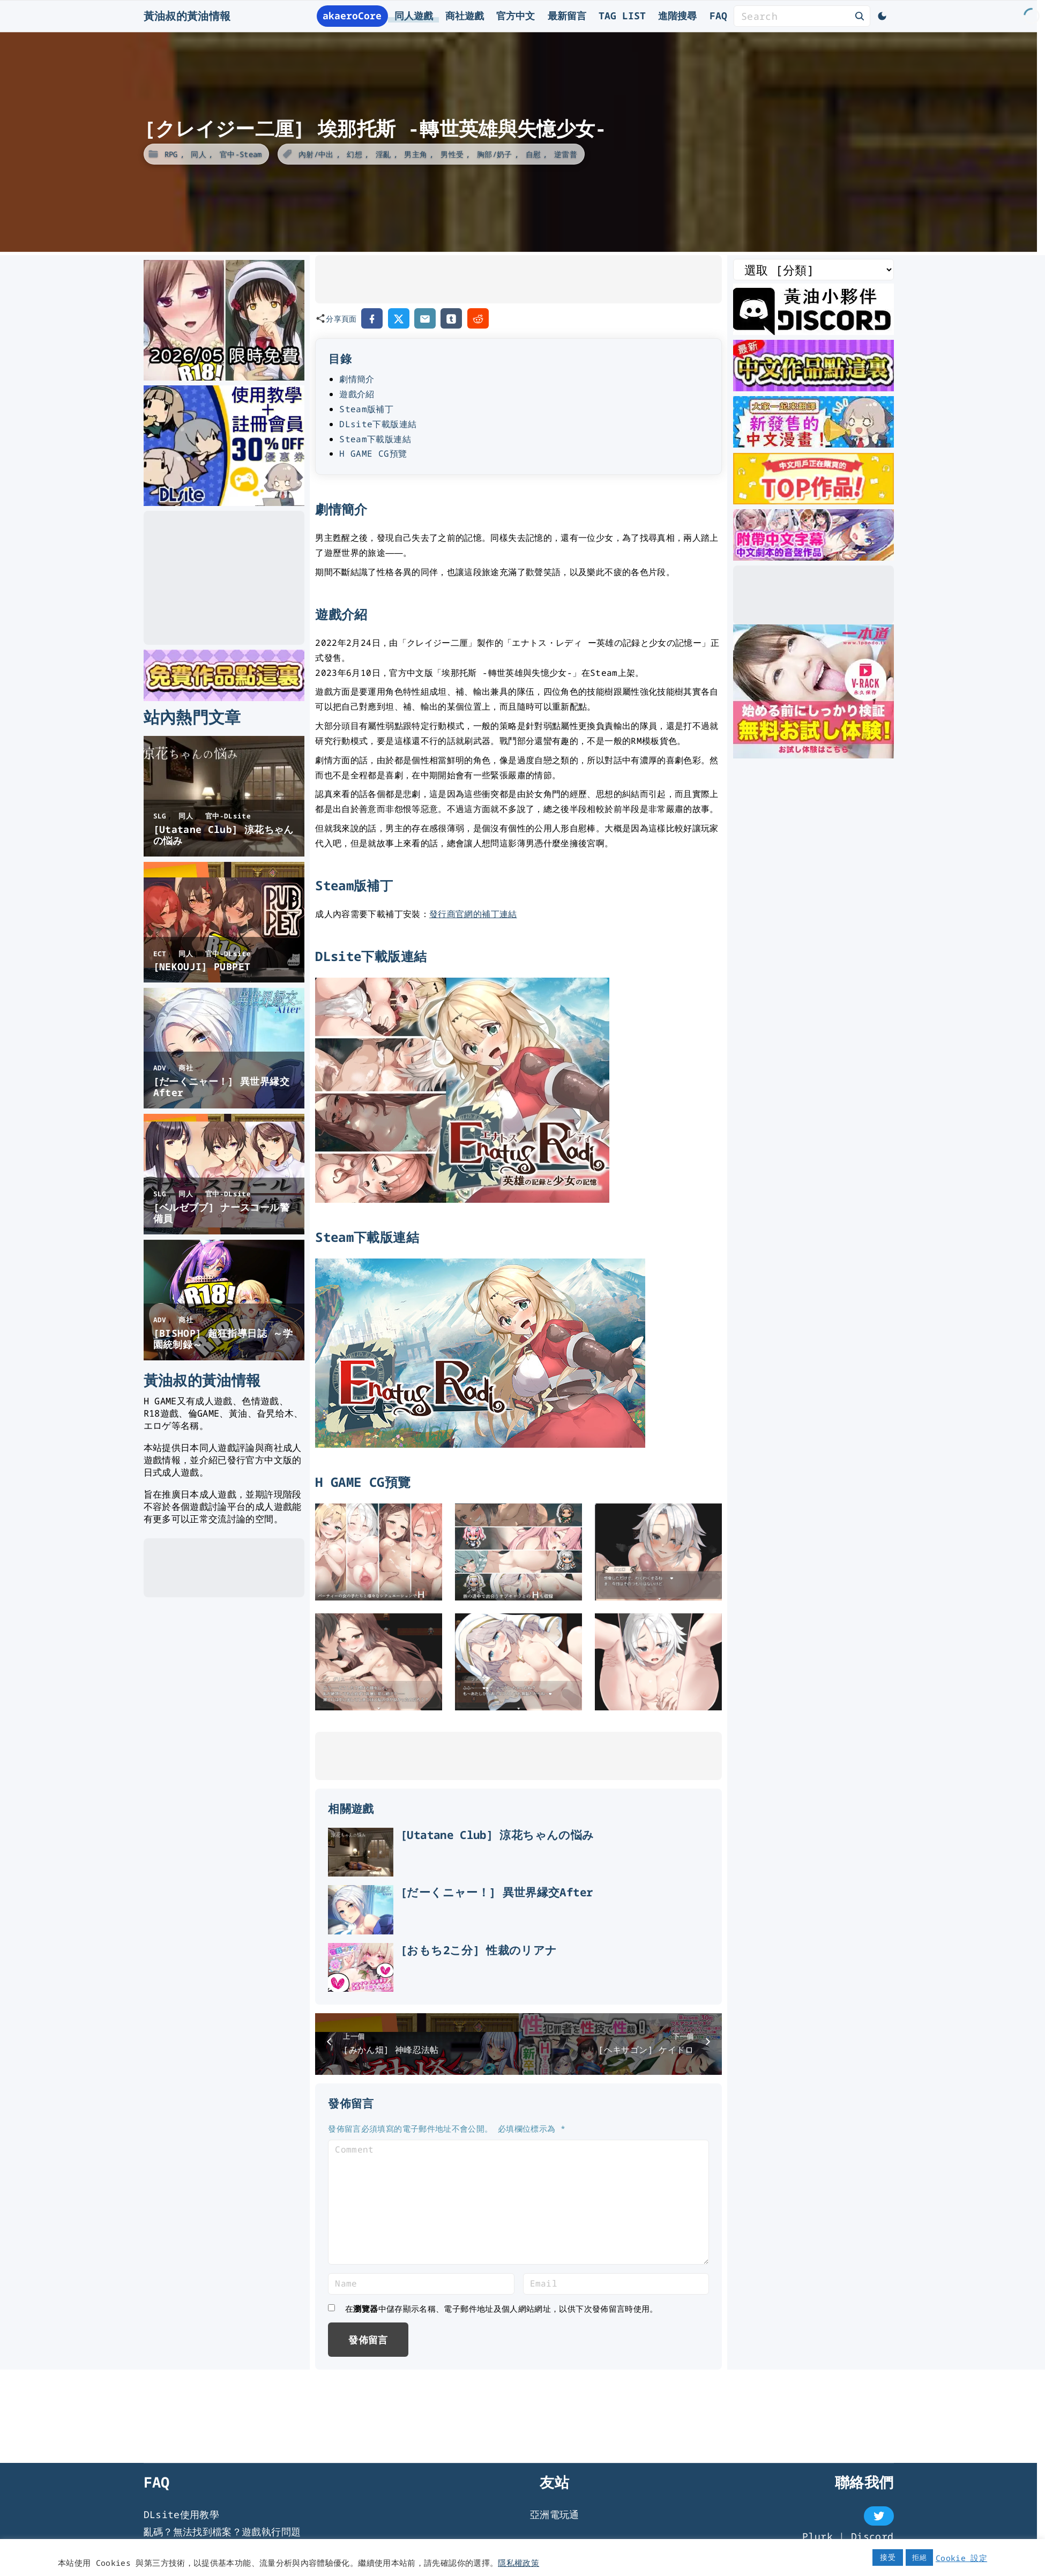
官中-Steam (241, 154)
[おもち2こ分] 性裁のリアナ (544, 2034)
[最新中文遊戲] (813, 387)
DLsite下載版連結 (377, 424)
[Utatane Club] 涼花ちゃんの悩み (562, 1834)
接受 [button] (887, 2557)
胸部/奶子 (494, 154)
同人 (198, 154)
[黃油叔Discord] (813, 331)
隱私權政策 (518, 2562)
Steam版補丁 (366, 409)
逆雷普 (565, 154)
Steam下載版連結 (375, 439)
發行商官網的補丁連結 (473, 914)
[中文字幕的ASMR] (813, 556)
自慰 (533, 154)
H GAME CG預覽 (373, 453)
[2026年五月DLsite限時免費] (224, 376)
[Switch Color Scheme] (882, 16)
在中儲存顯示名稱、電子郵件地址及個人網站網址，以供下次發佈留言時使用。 (501, 2434)
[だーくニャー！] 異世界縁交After (562, 1934)
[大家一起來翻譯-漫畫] (813, 443)
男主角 (415, 154)
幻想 (354, 154)
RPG (171, 154)
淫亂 (383, 154)
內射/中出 (316, 154)
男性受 (452, 154)
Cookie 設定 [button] (961, 2558)
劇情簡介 (356, 379)
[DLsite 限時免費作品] (224, 697)
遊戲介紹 (356, 394)
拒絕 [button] (919, 2557)
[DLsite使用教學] (224, 502)
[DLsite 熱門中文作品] (813, 500)
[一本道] (813, 754)
